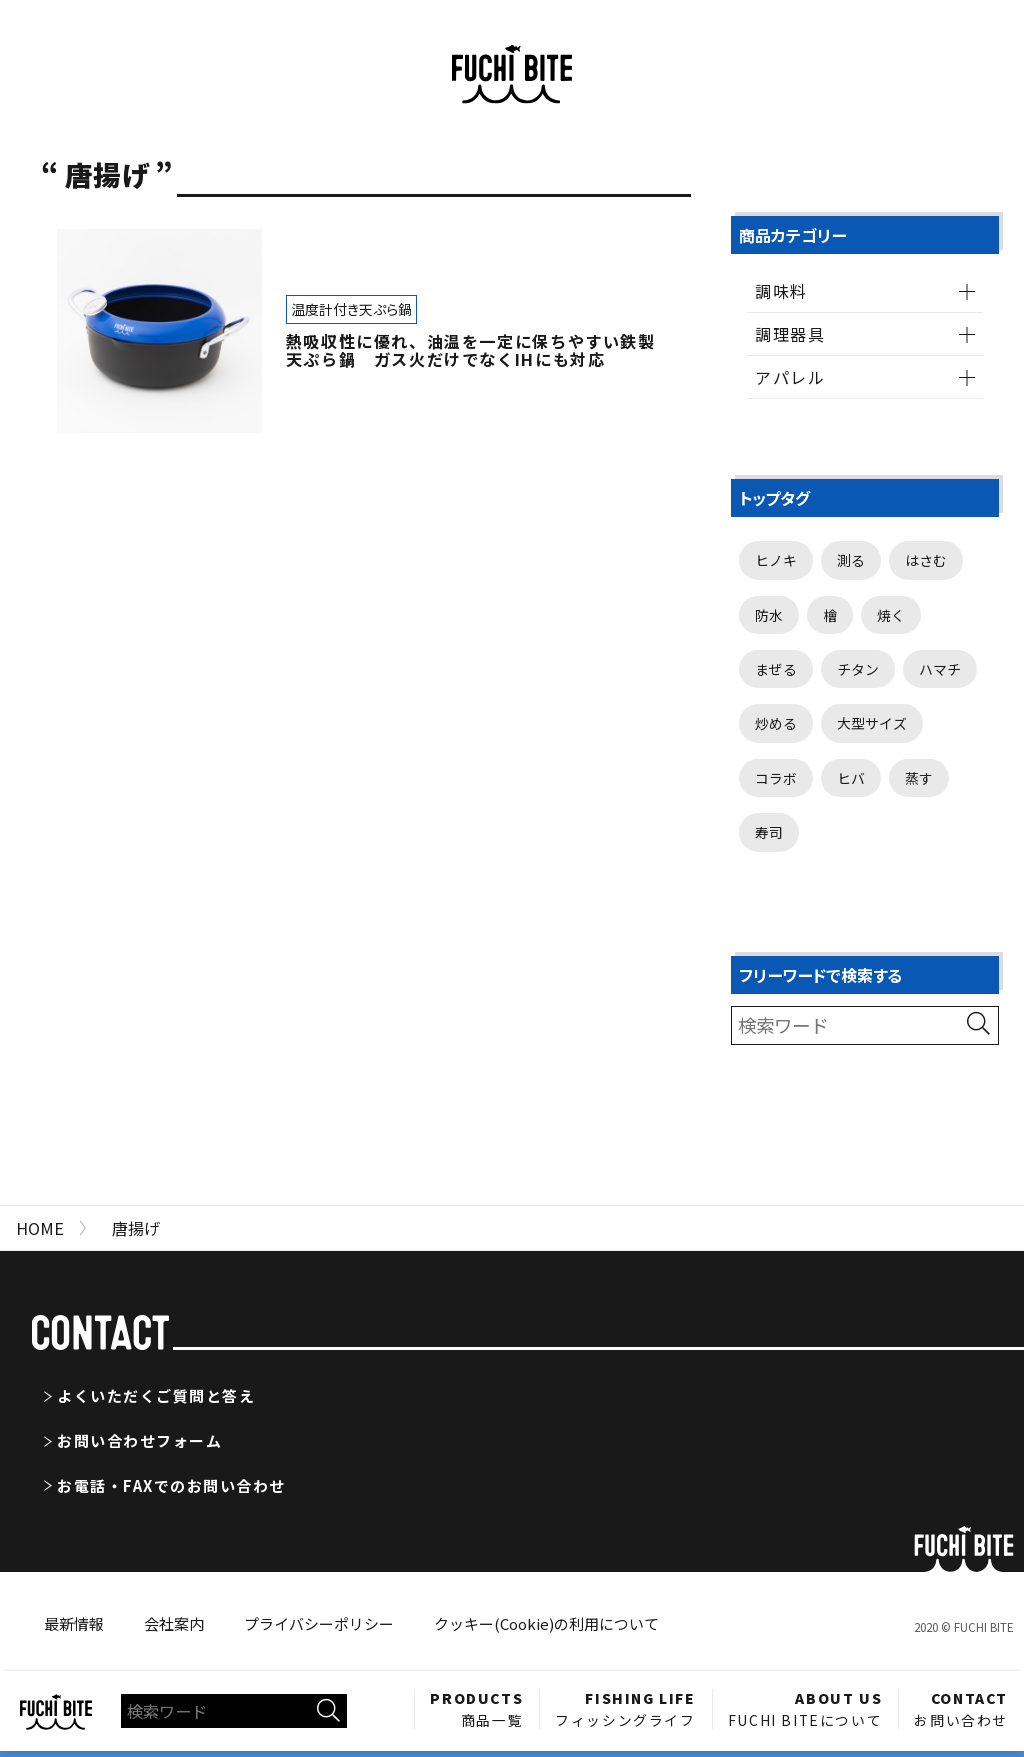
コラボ (776, 778)
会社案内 (174, 1623)
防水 (769, 615)
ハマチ (940, 669)
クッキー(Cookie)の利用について (546, 1623)
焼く (891, 615)
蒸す (919, 778)
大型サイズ (872, 723)
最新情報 (74, 1623)
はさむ (926, 560)
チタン (858, 669)
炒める (776, 723)
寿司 (769, 832)
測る (851, 560)
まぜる (776, 669)
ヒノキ (776, 560)
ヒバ (851, 778)
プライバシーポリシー (319, 1623)
